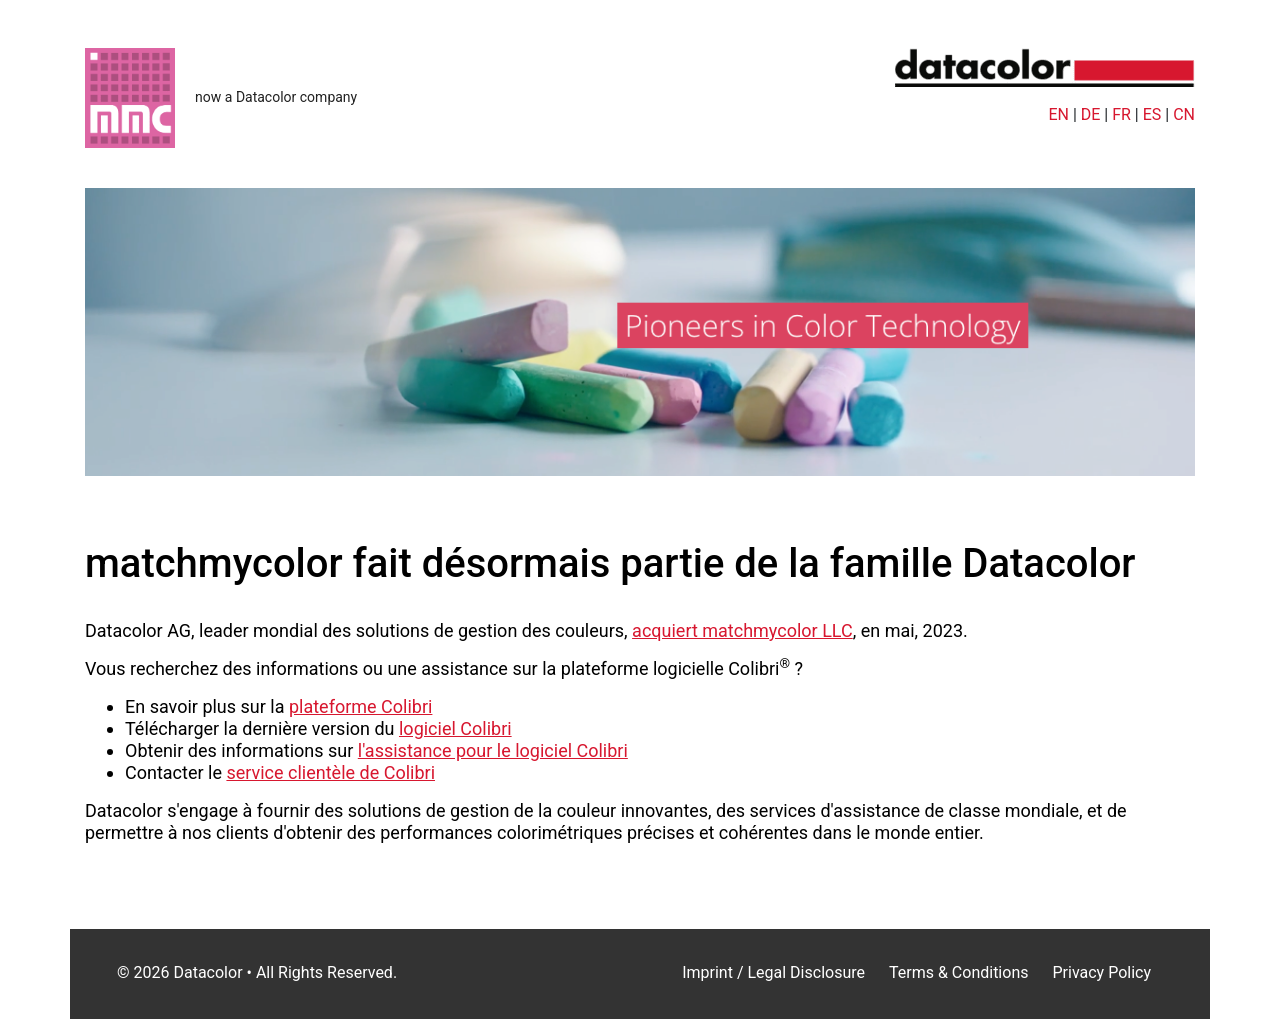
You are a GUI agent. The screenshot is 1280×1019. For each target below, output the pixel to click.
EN (1058, 114)
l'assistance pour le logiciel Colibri (493, 750)
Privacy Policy (1101, 972)
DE (1091, 114)
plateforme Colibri (360, 706)
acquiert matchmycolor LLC (742, 630)
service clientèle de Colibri (330, 772)
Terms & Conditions (959, 972)
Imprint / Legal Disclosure (773, 972)
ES (1152, 114)
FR (1121, 114)
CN (1184, 114)
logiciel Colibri (455, 728)
